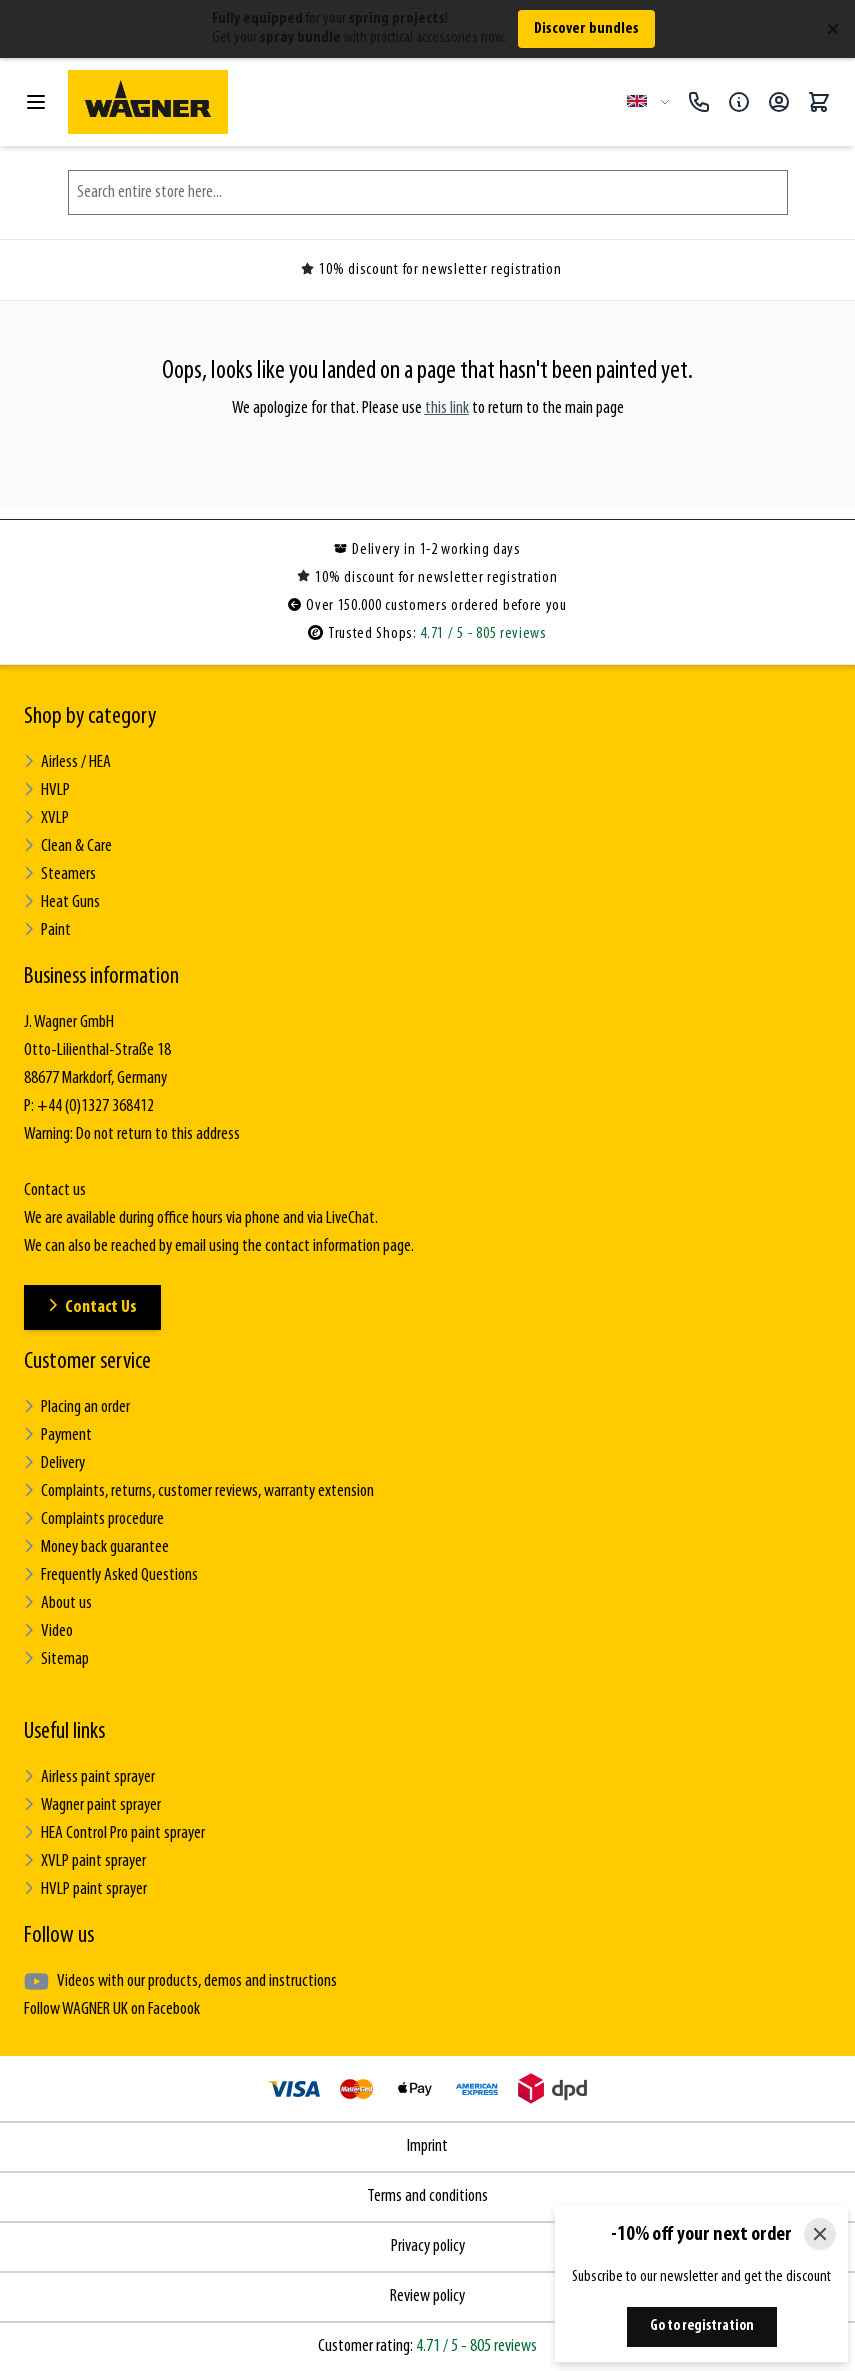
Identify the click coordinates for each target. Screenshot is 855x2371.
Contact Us (92, 1307)
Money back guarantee (96, 1547)
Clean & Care (68, 846)
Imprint (427, 2146)
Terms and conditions (427, 2196)
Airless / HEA (67, 762)
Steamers (60, 874)
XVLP (46, 818)
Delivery (54, 1463)
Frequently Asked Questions (111, 1575)
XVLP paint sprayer (85, 1861)
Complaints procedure (94, 1519)
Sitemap (56, 1659)
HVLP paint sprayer (85, 1889)
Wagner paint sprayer (92, 1805)
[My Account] (779, 102)
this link (447, 408)
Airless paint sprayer (89, 1777)
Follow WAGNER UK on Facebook (112, 2009)
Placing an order (77, 1407)
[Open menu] (36, 102)
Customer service (87, 1362)
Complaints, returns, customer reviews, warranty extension (199, 1491)
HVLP (47, 790)
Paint (47, 930)
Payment (58, 1435)
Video (48, 1631)
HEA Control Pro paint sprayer (114, 1833)
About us (58, 1603)
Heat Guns (62, 902)
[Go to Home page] (339, 102)
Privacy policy (428, 2246)
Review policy (427, 2296)
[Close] (820, 2234)
